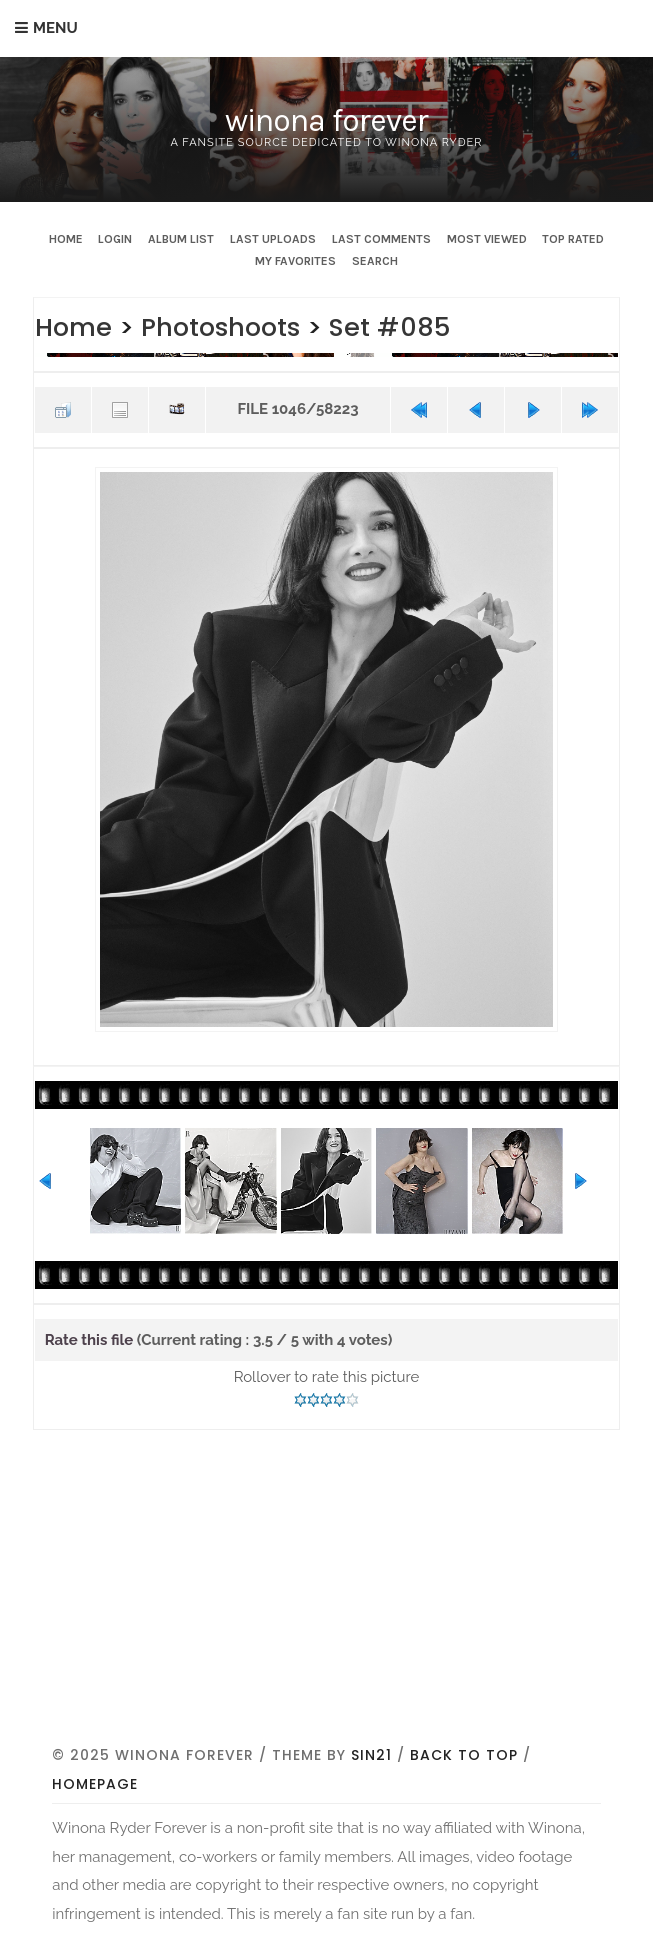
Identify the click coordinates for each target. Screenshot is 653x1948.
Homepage (95, 1784)
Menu (55, 28)
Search (375, 261)
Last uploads (273, 239)
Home (66, 239)
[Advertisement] (352, 1592)
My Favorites (295, 261)
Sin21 (371, 1755)
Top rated (573, 239)
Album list (181, 239)
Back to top (464, 1755)
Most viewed (487, 239)
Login (115, 239)
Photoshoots (220, 327)
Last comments (381, 239)
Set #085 (389, 327)
